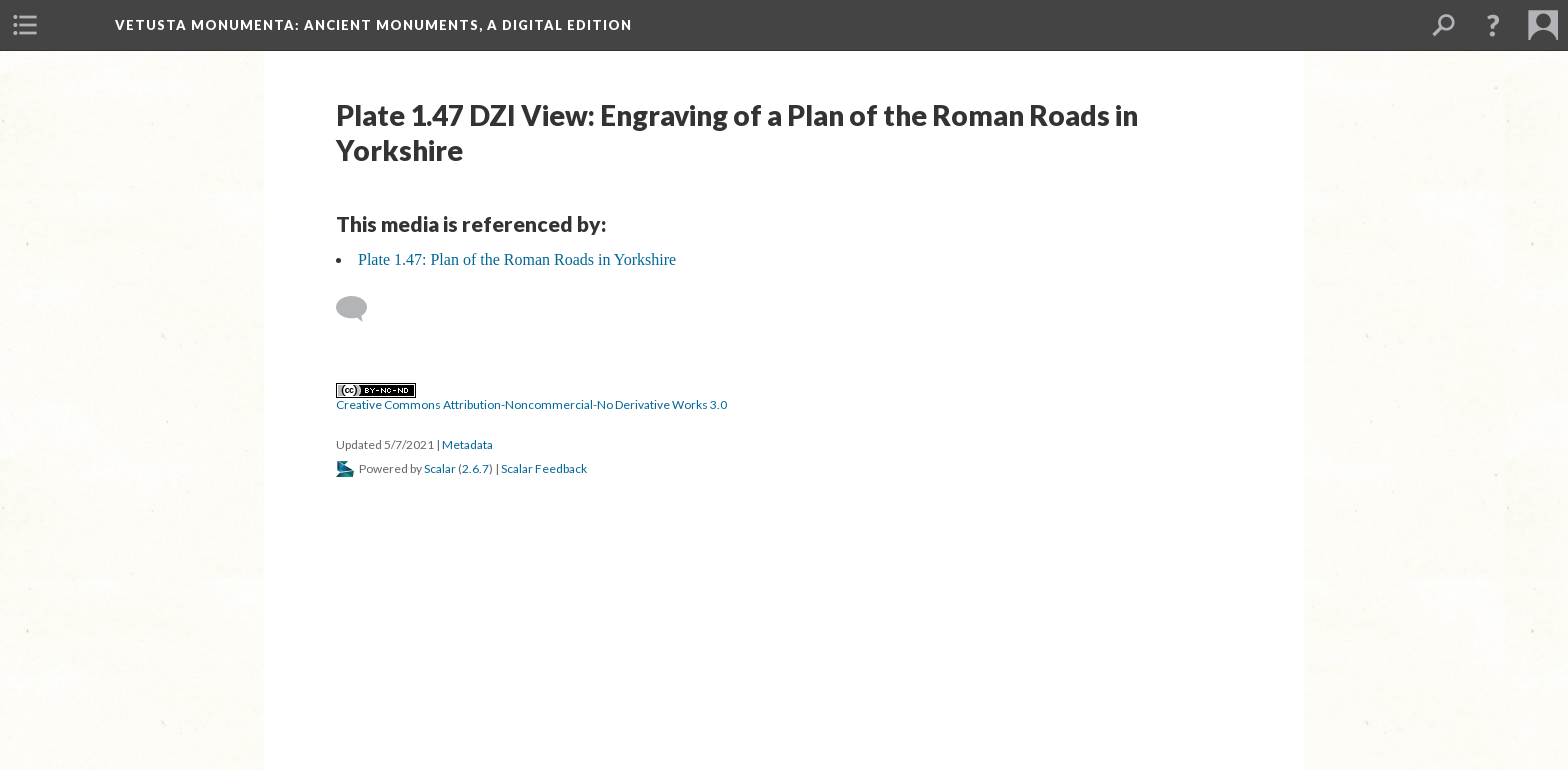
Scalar (440, 468)
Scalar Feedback (544, 468)
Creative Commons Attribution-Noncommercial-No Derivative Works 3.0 (531, 398)
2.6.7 (475, 468)
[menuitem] (25, 25)
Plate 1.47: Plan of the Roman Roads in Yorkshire (517, 259)
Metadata (467, 444)
